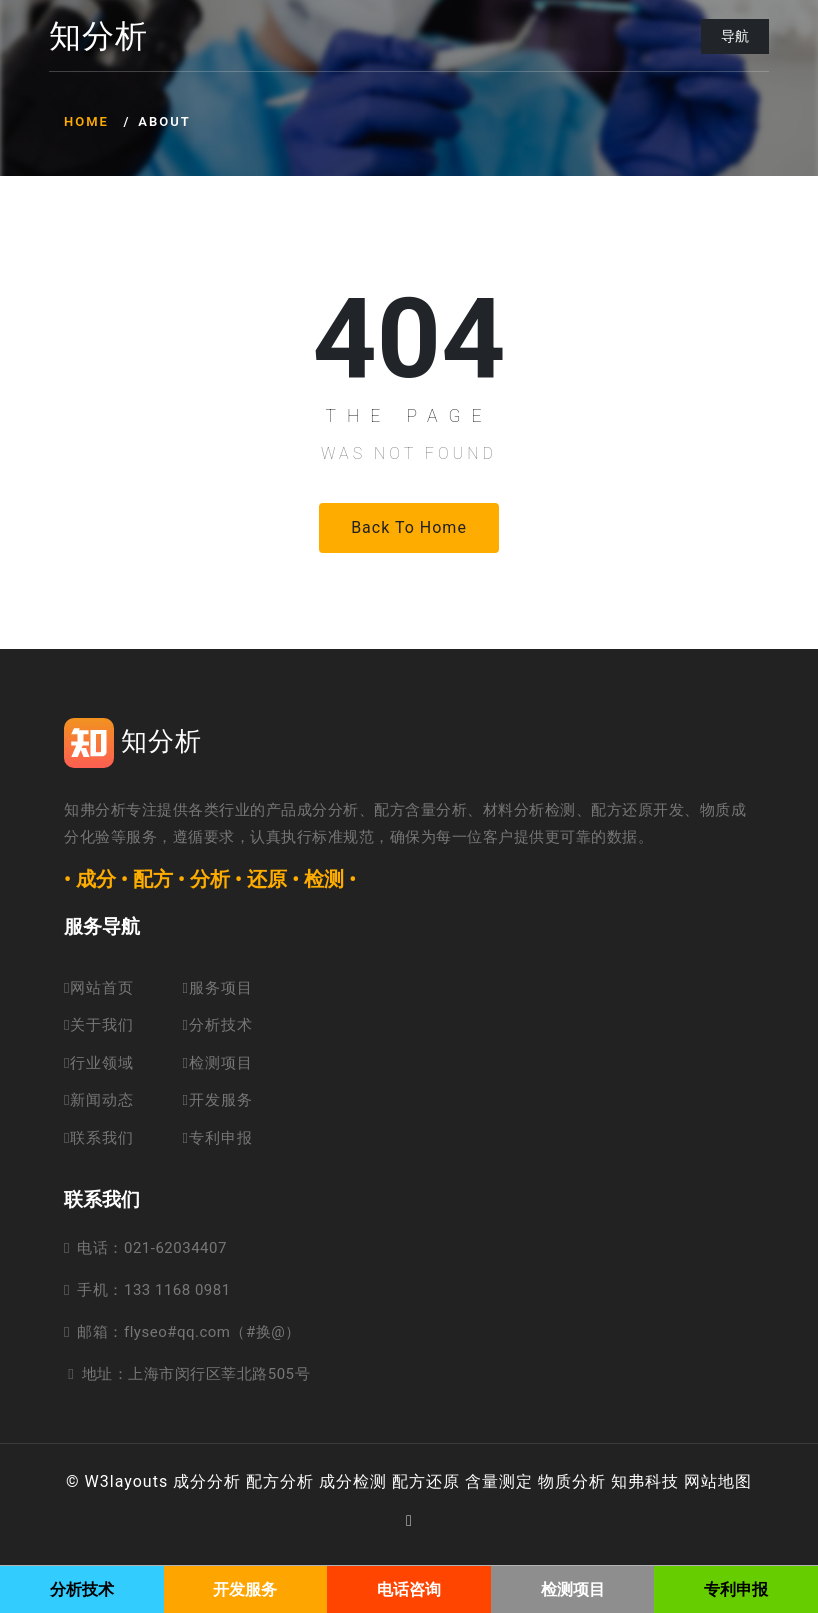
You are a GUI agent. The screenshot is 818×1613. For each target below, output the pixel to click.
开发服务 (217, 1100)
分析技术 (217, 1025)
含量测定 (499, 1481)
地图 (735, 1481)
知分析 (98, 37)
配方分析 (280, 1481)
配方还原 (426, 1481)
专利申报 (217, 1138)
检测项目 (217, 1063)
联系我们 (99, 1138)
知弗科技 (645, 1481)
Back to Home (409, 527)
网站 (701, 1481)
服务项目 (217, 988)
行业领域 (99, 1063)
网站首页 (99, 988)
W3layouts (127, 1481)
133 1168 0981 (177, 1290)
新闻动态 (99, 1100)
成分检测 (353, 1481)
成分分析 (207, 1481)
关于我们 (99, 1025)
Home (86, 121)
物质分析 (572, 1481)
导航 (735, 36)
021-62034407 (175, 1248)
